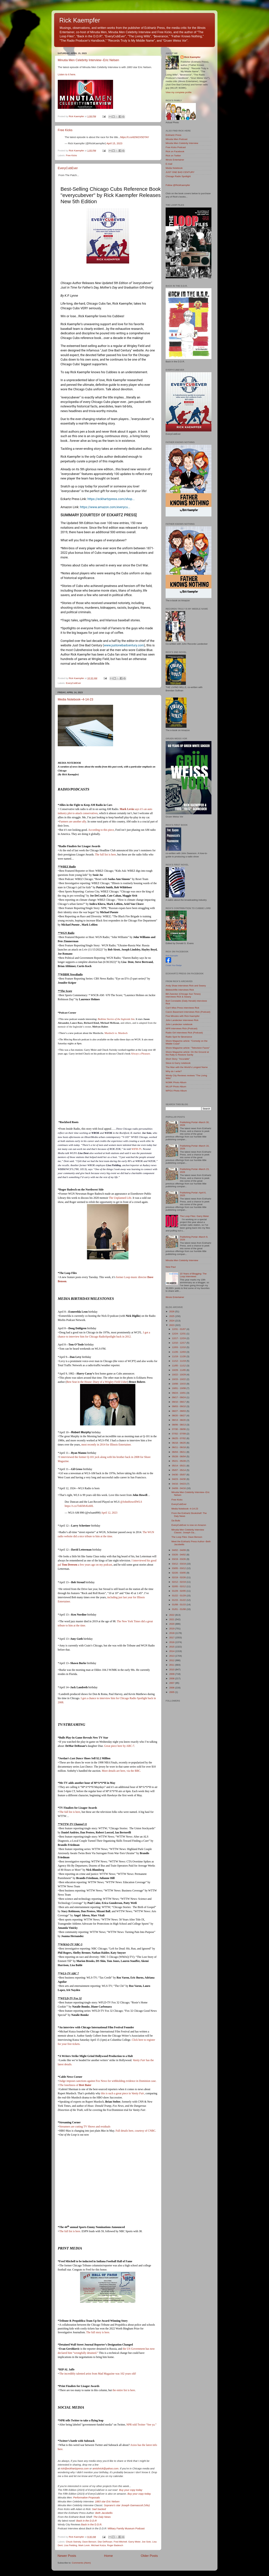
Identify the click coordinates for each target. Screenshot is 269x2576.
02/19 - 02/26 (179, 1577)
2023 (172, 1325)
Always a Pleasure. (141, 1053)
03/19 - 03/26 (179, 1559)
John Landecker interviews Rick (182, 1020)
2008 (172, 1678)
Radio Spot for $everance (179, 1036)
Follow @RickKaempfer (178, 185)
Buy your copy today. (139, 2493)
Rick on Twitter (173, 155)
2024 (172, 1320)
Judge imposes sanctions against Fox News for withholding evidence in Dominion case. (107, 2080)
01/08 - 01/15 (179, 1604)
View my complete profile (179, 92)
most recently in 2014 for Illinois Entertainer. (106, 1444)
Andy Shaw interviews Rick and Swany (186, 985)
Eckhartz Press (173, 135)
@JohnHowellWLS (131, 1501)
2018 (172, 1633)
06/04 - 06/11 (179, 1452)
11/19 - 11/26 (179, 1356)
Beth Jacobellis (104, 2513)
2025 (172, 1316)
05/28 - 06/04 (179, 1456)
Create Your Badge (174, 965)
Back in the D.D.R (86, 2520)
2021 (172, 1619)
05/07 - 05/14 (179, 1470)
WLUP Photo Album (176, 1086)
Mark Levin (84, 2545)
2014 (172, 1651)
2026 (172, 1311)
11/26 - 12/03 (179, 1352)
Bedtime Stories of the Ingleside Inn (116, 1019)
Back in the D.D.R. (91, 2524)
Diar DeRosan (105, 2541)
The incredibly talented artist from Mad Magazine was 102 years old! (97, 2373)
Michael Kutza (98, 2545)
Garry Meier (134, 2541)
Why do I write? (174, 1071)
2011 (172, 1665)
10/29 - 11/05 (179, 1370)
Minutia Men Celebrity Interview (182, 143)
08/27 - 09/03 (179, 1411)
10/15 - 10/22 (179, 1379)
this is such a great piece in (122, 2093)
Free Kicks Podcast (176, 147)
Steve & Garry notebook (178, 1063)
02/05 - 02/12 (179, 1586)
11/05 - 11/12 (179, 1365)
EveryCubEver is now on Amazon (188, 1525)
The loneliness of (75, 2085)
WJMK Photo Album (176, 1082)
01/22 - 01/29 (179, 1595)
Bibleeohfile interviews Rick (180, 989)
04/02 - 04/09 (179, 1550)
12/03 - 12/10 (179, 1347)
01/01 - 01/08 (179, 1609)
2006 (172, 1687)
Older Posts (149, 2556)
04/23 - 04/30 (179, 1479)
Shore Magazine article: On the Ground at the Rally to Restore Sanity (187, 1053)
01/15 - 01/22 (179, 1600)
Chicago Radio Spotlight (178, 176)
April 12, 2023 (109, 1512)
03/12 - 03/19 (179, 1563)
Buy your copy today (130, 2490)
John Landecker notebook (179, 1024)
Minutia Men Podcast (176, 139)
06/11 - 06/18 (179, 1447)
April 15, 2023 (114, 143)
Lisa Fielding (70, 2545)
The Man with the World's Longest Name (187, 1067)
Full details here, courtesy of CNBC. (136, 2130)
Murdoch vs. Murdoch (116, 1033)
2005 (172, 1692)
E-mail (169, 164)
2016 (172, 1642)
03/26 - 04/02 (179, 1554)
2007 (172, 1683)
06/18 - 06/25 (179, 1443)
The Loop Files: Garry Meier (194, 1216)
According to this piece (101, 829)
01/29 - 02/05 (179, 1591)
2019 (172, 1628)
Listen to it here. (67, 74)
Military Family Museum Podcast (126, 2528)
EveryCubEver (68, 168)
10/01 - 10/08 (179, 1388)
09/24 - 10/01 (179, 1393)
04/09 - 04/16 (179, 1488)
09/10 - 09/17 (179, 1402)
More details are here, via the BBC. (121, 1770)
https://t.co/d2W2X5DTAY (134, 137)
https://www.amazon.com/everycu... (105, 507)
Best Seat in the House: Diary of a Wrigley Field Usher (96, 1381)
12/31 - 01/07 (179, 1329)
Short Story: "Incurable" (178, 1059)
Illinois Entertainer (175, 159)
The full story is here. (98, 2332)
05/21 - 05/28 (179, 1461)
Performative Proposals (86, 2497)
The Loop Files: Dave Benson (186, 1537)
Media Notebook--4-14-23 (75, 699)
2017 (172, 1637)
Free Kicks (65, 130)
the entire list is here (124, 2390)
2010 (172, 1669)
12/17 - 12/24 (179, 1338)
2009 (172, 1674)
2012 (172, 1660)
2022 (172, 1615)
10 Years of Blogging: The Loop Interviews (193, 1275)
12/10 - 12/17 (179, 1342)
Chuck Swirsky (73, 2541)
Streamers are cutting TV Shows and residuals (84, 2126)
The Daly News (102, 2517)
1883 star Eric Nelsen (107, 2501)
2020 (172, 1624)
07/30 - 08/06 (179, 1429)
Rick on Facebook (175, 151)
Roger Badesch (115, 2545)
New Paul (171, 1267)
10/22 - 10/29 (179, 1374)
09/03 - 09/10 (179, 1406)
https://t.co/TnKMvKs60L (79, 1505)
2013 (172, 1656)
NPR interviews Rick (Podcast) (181, 1028)
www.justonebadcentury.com (124, 645)
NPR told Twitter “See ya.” (141, 2424)
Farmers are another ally (72, 821)
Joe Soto (146, 2541)
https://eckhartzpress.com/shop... (111, 499)
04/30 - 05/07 (179, 1474)
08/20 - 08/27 (179, 1415)
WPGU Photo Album (176, 1090)
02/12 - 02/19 (179, 1582)
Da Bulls (175, 1520)
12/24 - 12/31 (179, 1333)
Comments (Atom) (81, 2562)
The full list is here (105, 854)
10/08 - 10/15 (179, 1383)
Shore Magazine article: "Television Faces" (188, 1048)
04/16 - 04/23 (179, 1483)
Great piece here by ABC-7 (119, 1745)
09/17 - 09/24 (179, 1397)
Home (108, 2556)
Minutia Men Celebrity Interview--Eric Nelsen (88, 60)
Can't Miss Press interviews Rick (182, 1007)
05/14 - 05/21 (179, 1465)
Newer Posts (67, 2556)
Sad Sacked (99, 2509)
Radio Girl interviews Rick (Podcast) (184, 1032)
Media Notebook (174, 168)
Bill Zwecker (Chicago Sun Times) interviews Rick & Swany (183, 995)
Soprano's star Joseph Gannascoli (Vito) (127, 2505)
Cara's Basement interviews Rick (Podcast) (188, 1012)
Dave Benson (89, 2541)
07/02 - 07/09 (179, 1433)
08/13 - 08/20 (179, 1420)
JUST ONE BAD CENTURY (180, 172)
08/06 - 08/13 (179, 1424)
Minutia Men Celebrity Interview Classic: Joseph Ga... (187, 1531)
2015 (172, 1646)
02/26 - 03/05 (179, 1572)
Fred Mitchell (120, 2541)
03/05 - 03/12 (179, 1568)
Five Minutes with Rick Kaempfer (183, 1016)
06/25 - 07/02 (179, 1438)
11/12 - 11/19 (179, 1361)
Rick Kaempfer (79, 20)
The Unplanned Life (120, 1197)
